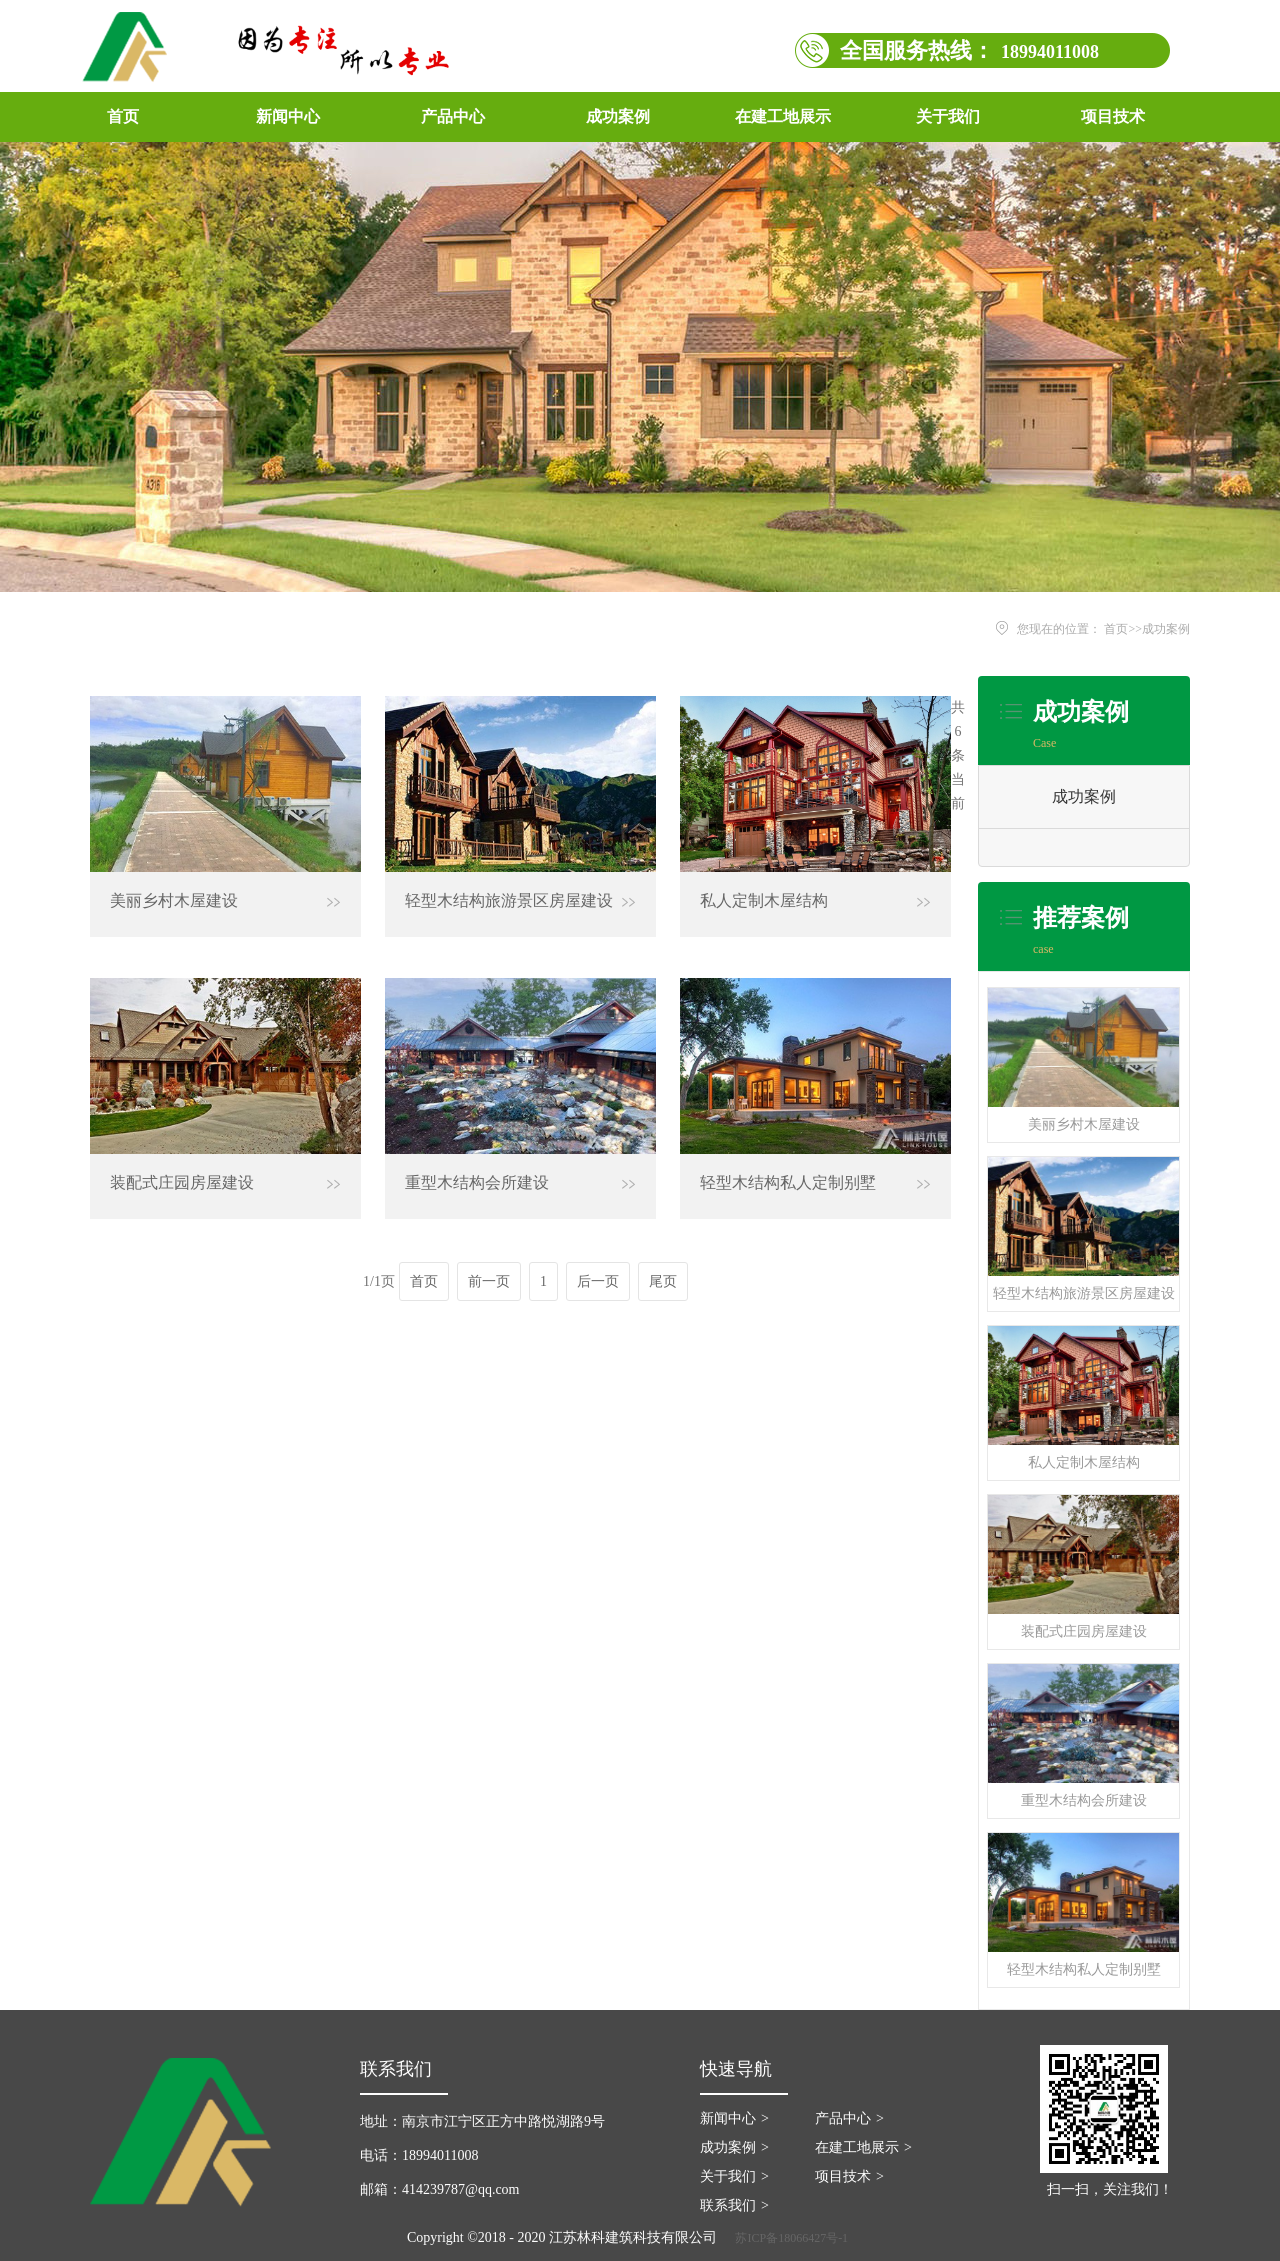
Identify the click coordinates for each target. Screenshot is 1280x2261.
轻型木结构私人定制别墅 (1084, 1969)
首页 (123, 116)
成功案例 (1166, 629)
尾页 (663, 1281)
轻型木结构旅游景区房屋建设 (1084, 1293)
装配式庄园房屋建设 (1084, 1631)
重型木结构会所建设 (1084, 1800)
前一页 (489, 1281)
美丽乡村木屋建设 (1084, 1124)
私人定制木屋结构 (1084, 1462)
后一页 (598, 1281)
